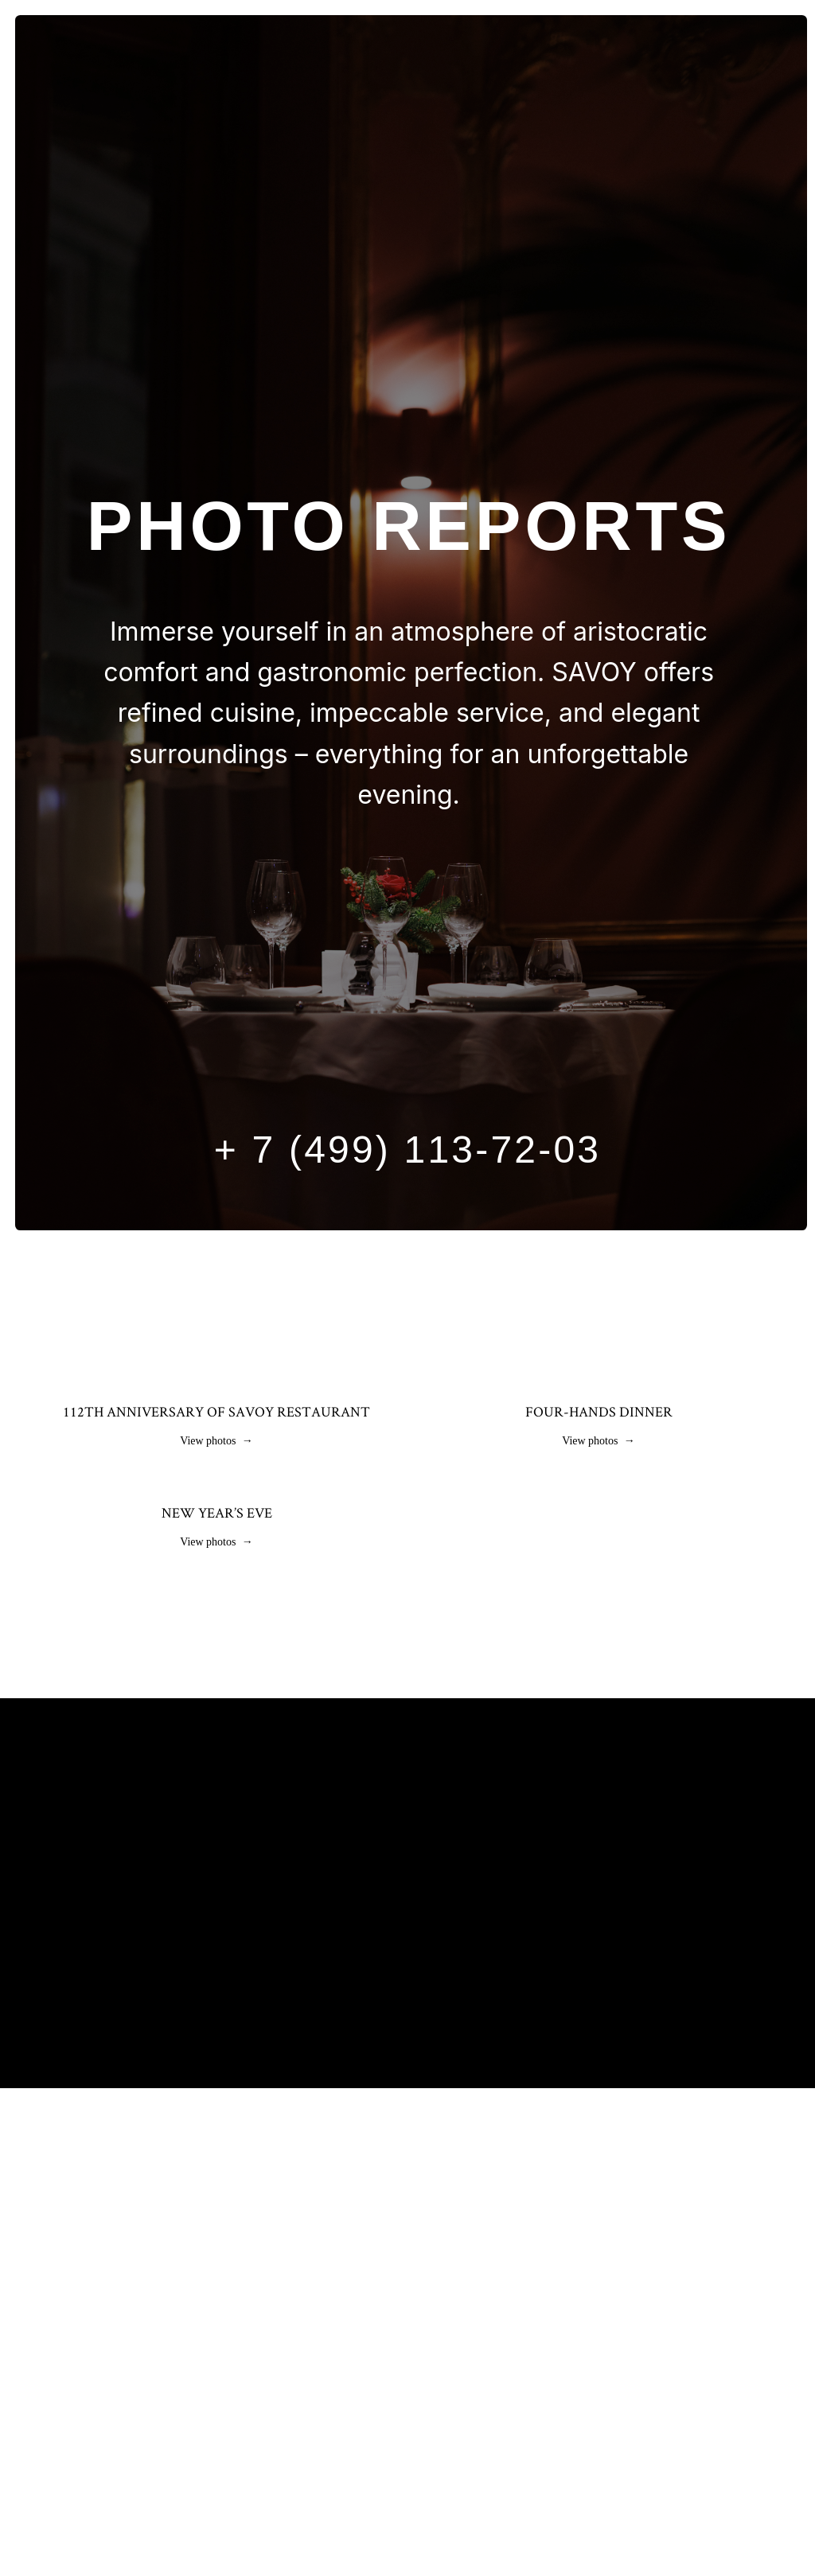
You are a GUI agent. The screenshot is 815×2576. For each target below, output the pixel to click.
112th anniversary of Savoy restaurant (216, 1411)
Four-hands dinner (599, 1411)
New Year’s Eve (217, 1757)
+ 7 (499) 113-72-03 (407, 1149)
